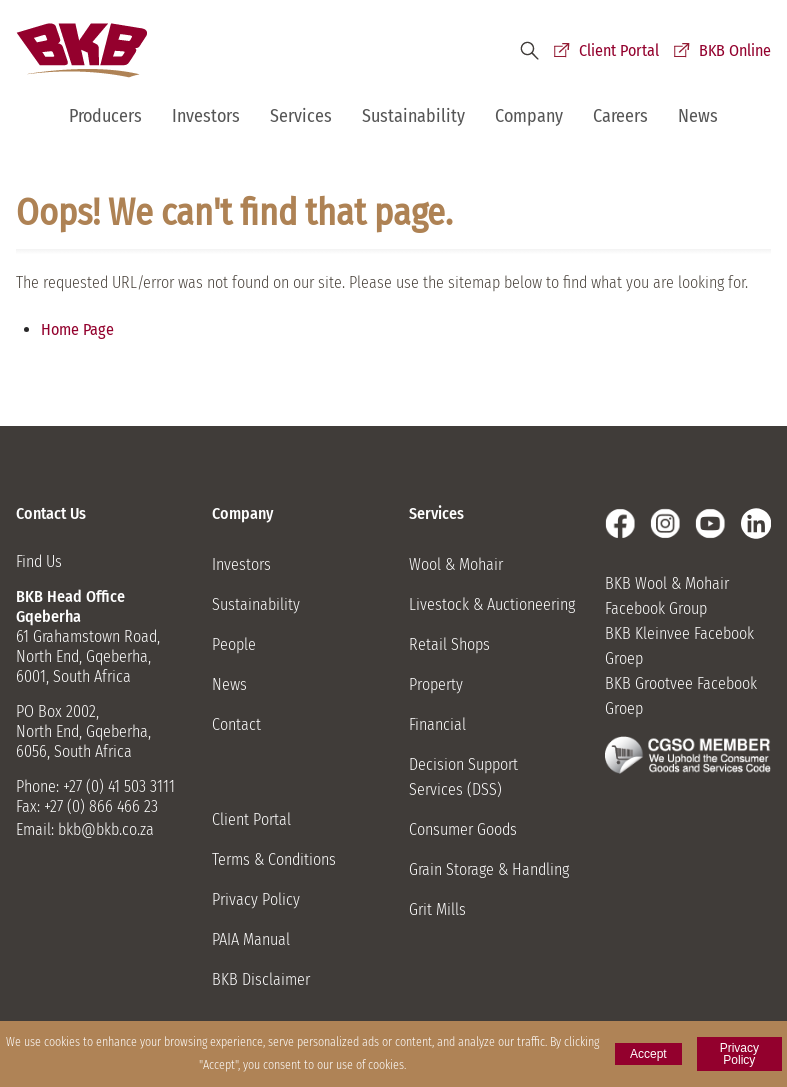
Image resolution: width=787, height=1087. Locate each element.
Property (436, 684)
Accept (648, 1054)
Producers (105, 116)
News (698, 116)
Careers (620, 116)
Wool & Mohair (456, 564)
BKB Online (735, 50)
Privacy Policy (256, 899)
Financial (437, 724)
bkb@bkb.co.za (106, 829)
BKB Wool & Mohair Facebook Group (667, 596)
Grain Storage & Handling (489, 869)
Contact (236, 724)
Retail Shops (449, 644)
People (234, 644)
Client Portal (619, 50)
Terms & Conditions (274, 859)
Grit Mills (437, 909)
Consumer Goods (463, 829)
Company (529, 116)
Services (301, 116)
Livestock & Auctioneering (492, 604)
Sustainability (413, 116)
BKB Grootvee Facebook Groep (681, 696)
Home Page (77, 329)
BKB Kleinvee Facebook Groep (679, 646)
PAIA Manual (251, 939)
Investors (206, 116)
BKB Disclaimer (261, 979)
